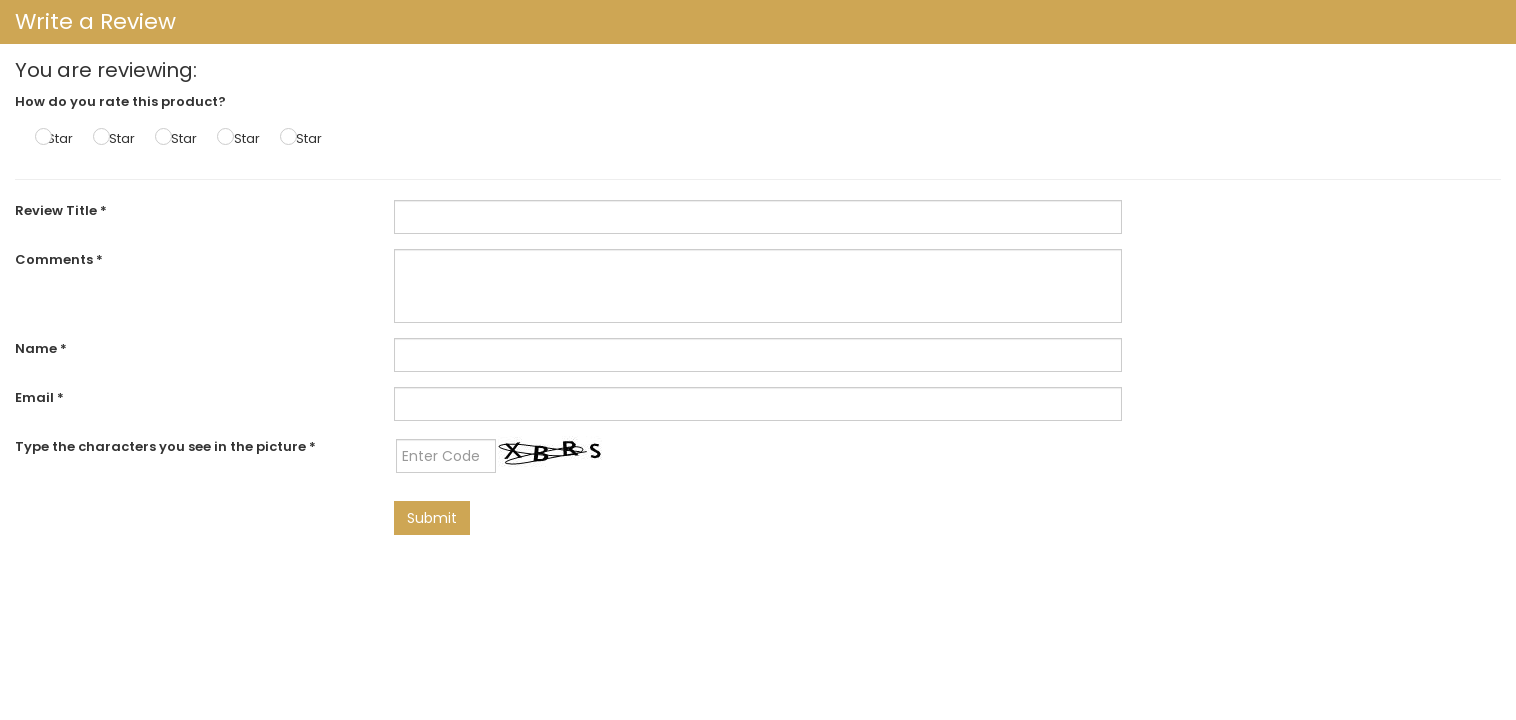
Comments (59, 259)
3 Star (178, 138)
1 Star (56, 138)
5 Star (303, 138)
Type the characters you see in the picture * (165, 446)
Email (39, 397)
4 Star (241, 138)
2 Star (116, 138)
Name (41, 348)
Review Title (61, 210)
